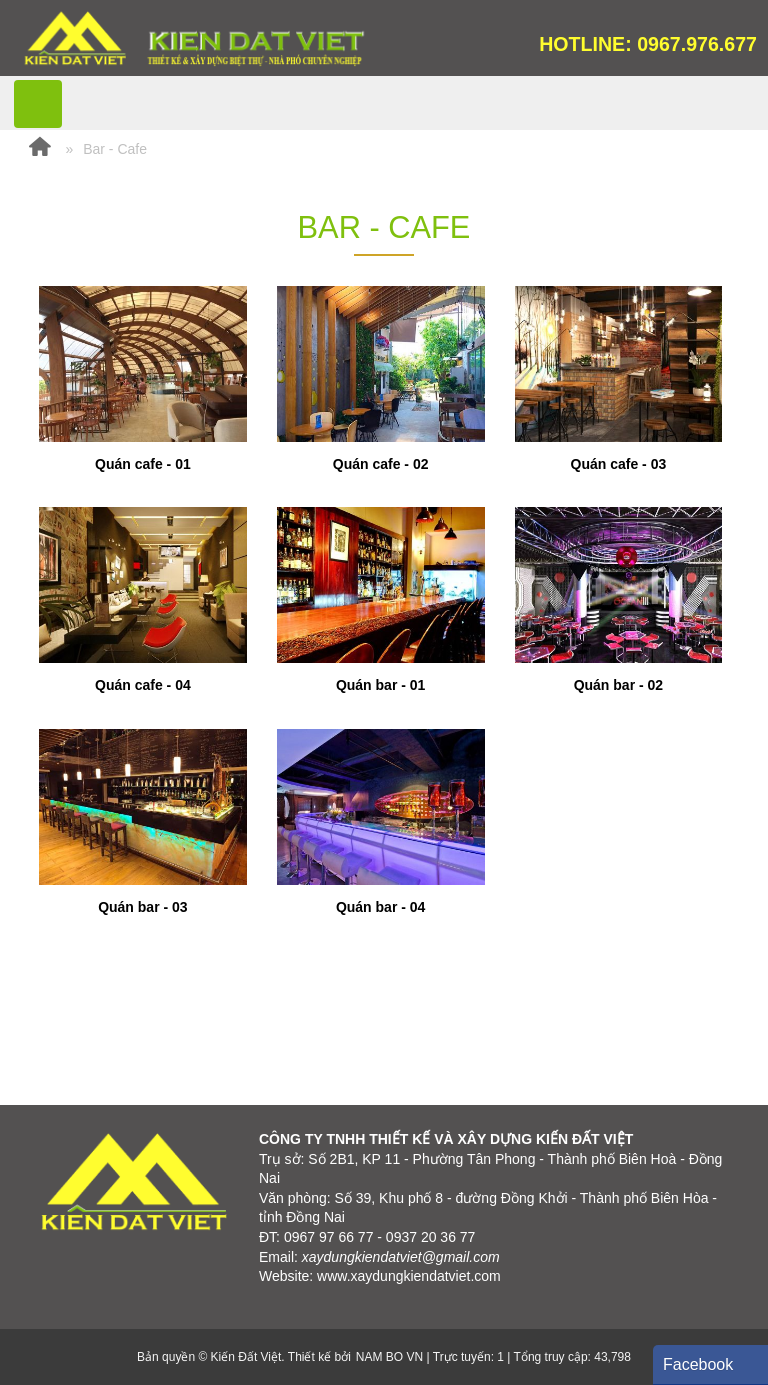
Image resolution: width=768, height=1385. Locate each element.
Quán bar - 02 (618, 685)
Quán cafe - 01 (143, 464)
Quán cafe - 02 (381, 464)
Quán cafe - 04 (143, 685)
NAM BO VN (389, 1357)
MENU (38, 104)
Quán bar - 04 (380, 907)
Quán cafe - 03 (619, 464)
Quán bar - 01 (380, 685)
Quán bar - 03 (142, 907)
